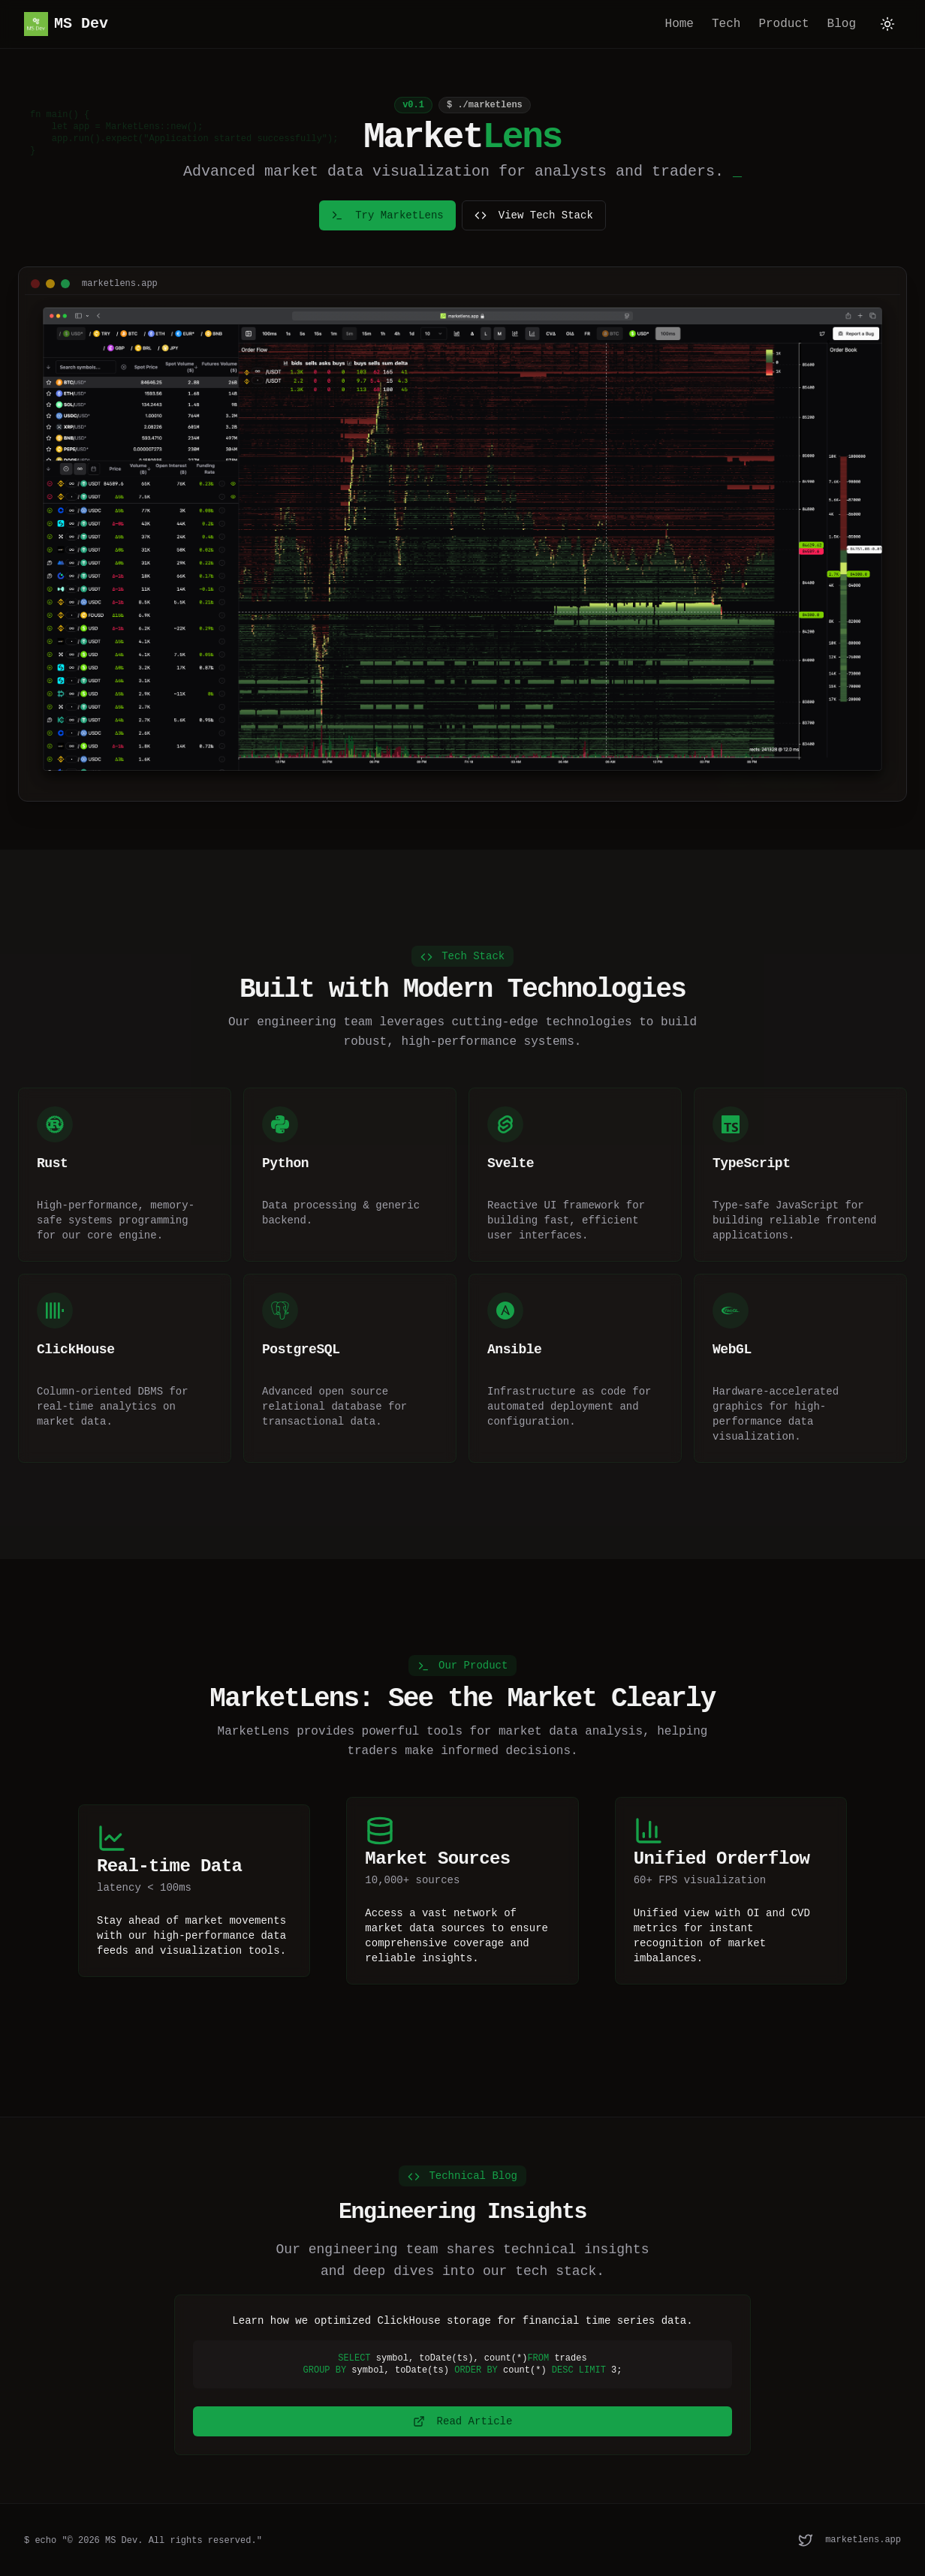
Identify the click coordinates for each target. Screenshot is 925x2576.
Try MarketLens (387, 215)
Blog (841, 24)
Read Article (463, 2421)
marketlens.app (863, 2540)
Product (783, 24)
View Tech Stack (534, 215)
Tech (726, 24)
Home (679, 24)
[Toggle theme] (887, 24)
